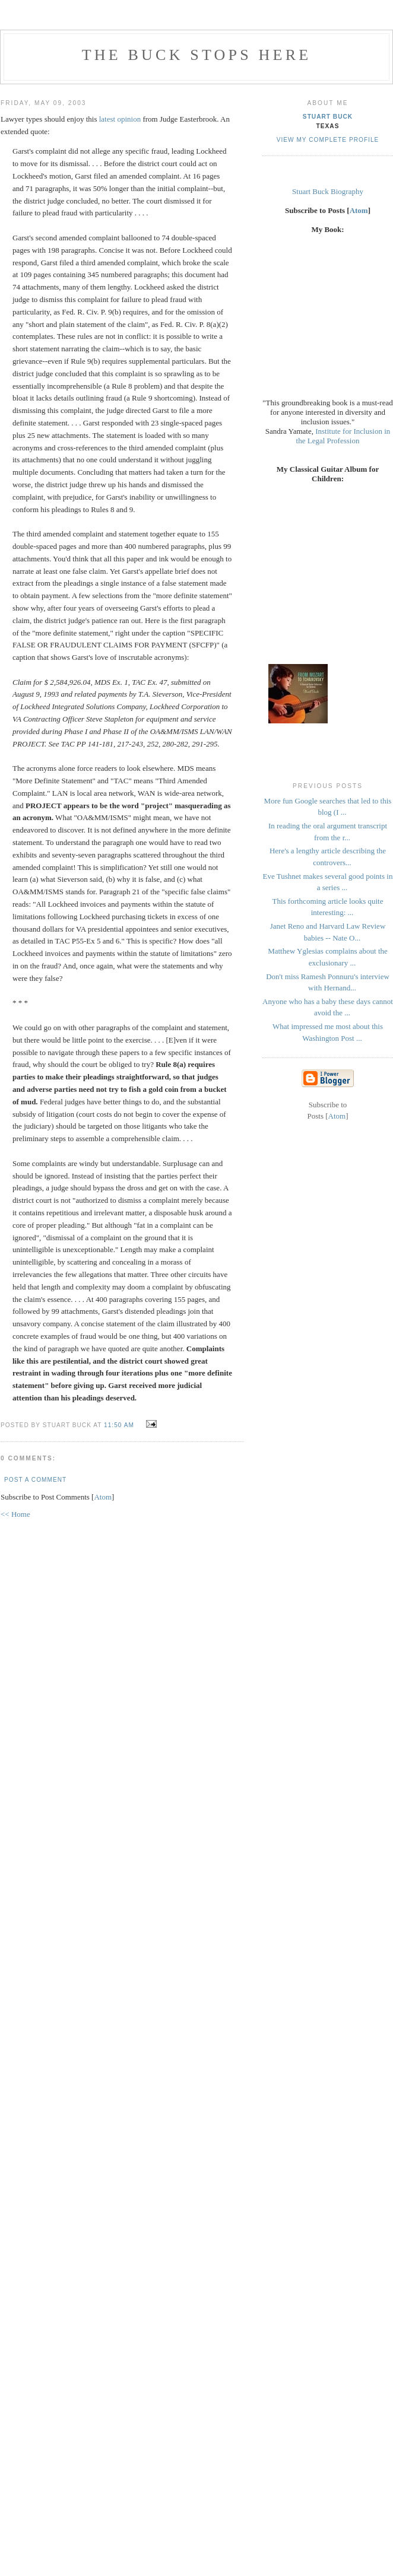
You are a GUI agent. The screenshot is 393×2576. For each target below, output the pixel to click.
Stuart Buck (328, 116)
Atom (103, 1496)
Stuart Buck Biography (327, 191)
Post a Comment (35, 1479)
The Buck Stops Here (197, 54)
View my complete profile (328, 139)
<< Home (15, 1514)
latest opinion (120, 119)
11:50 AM (120, 1425)
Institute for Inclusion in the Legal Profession (343, 436)
